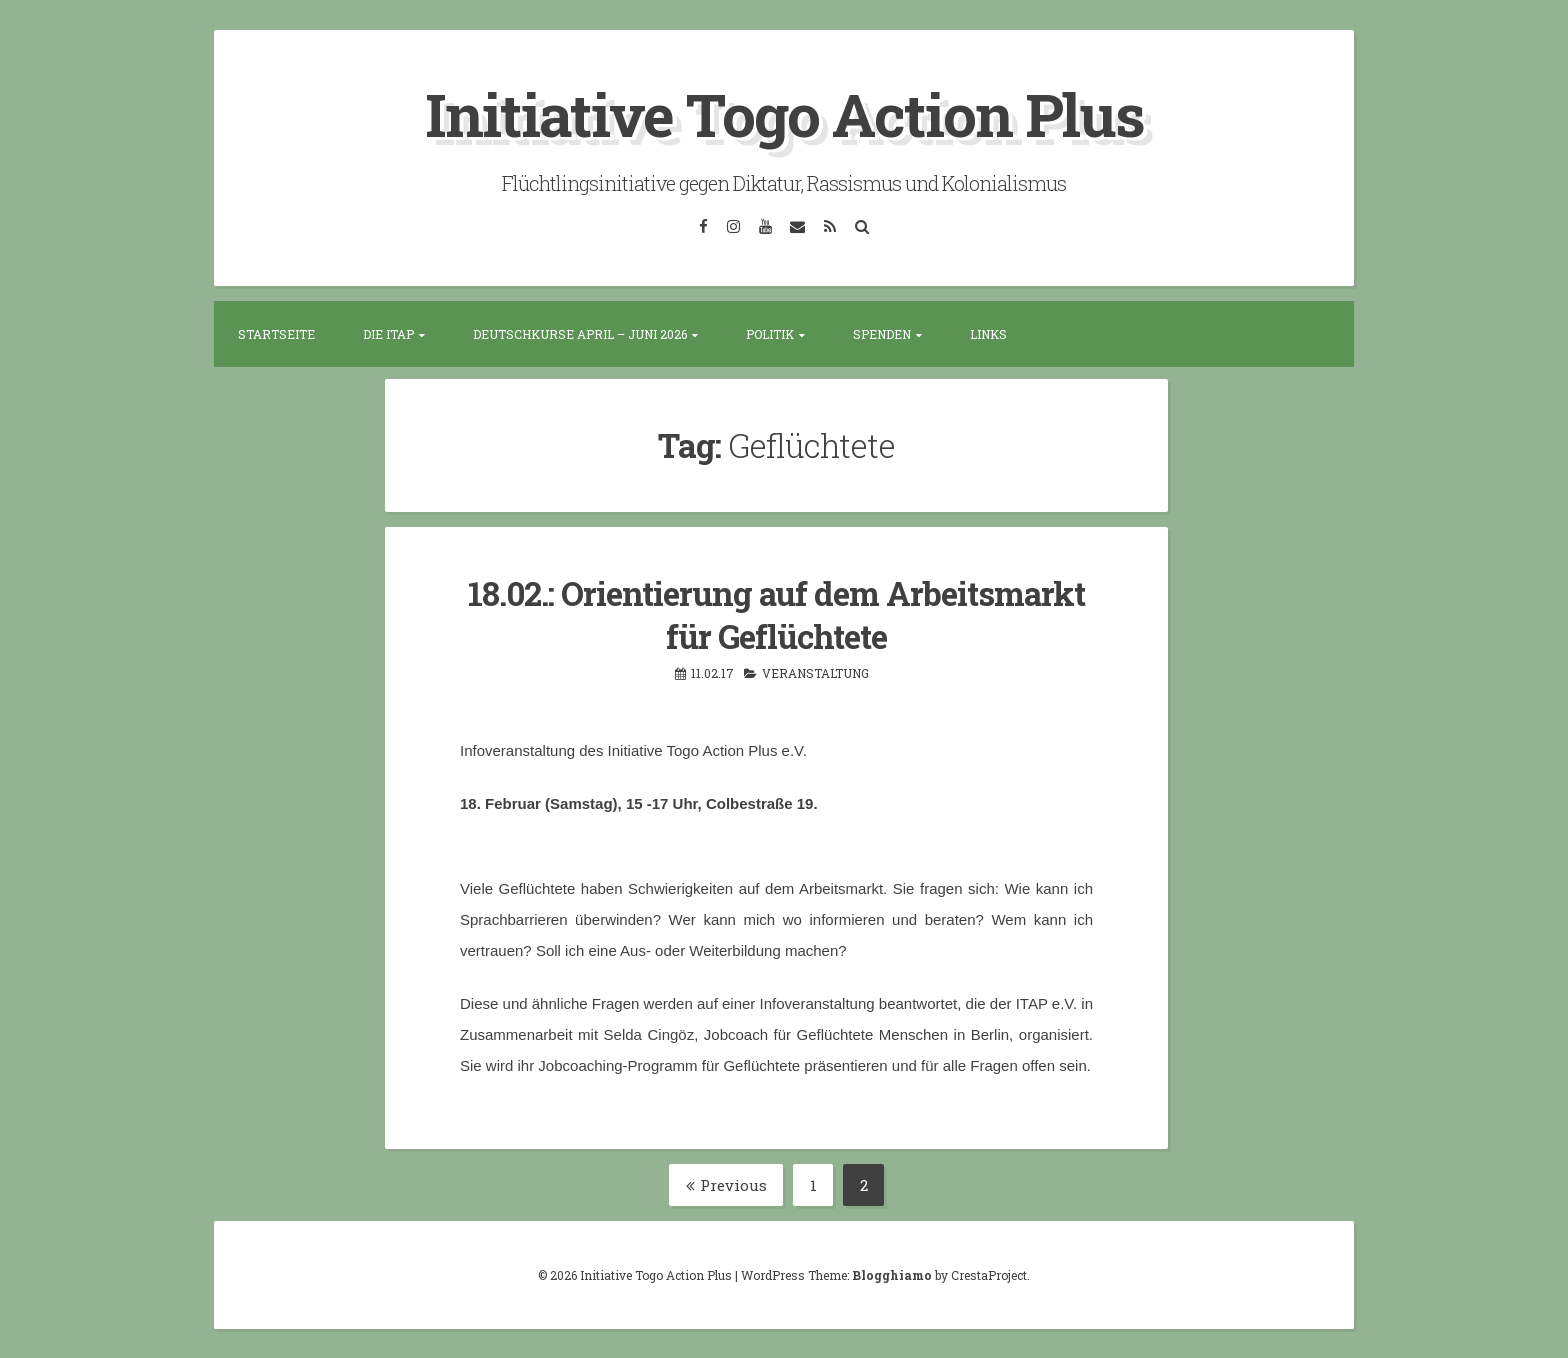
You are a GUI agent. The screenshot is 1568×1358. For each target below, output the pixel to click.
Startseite (276, 334)
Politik (770, 334)
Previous (726, 1184)
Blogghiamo (892, 1274)
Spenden (882, 334)
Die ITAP (388, 334)
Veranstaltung (815, 672)
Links (988, 334)
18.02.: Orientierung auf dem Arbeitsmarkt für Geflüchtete (776, 613)
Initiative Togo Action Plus (784, 113)
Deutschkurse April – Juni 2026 (580, 334)
